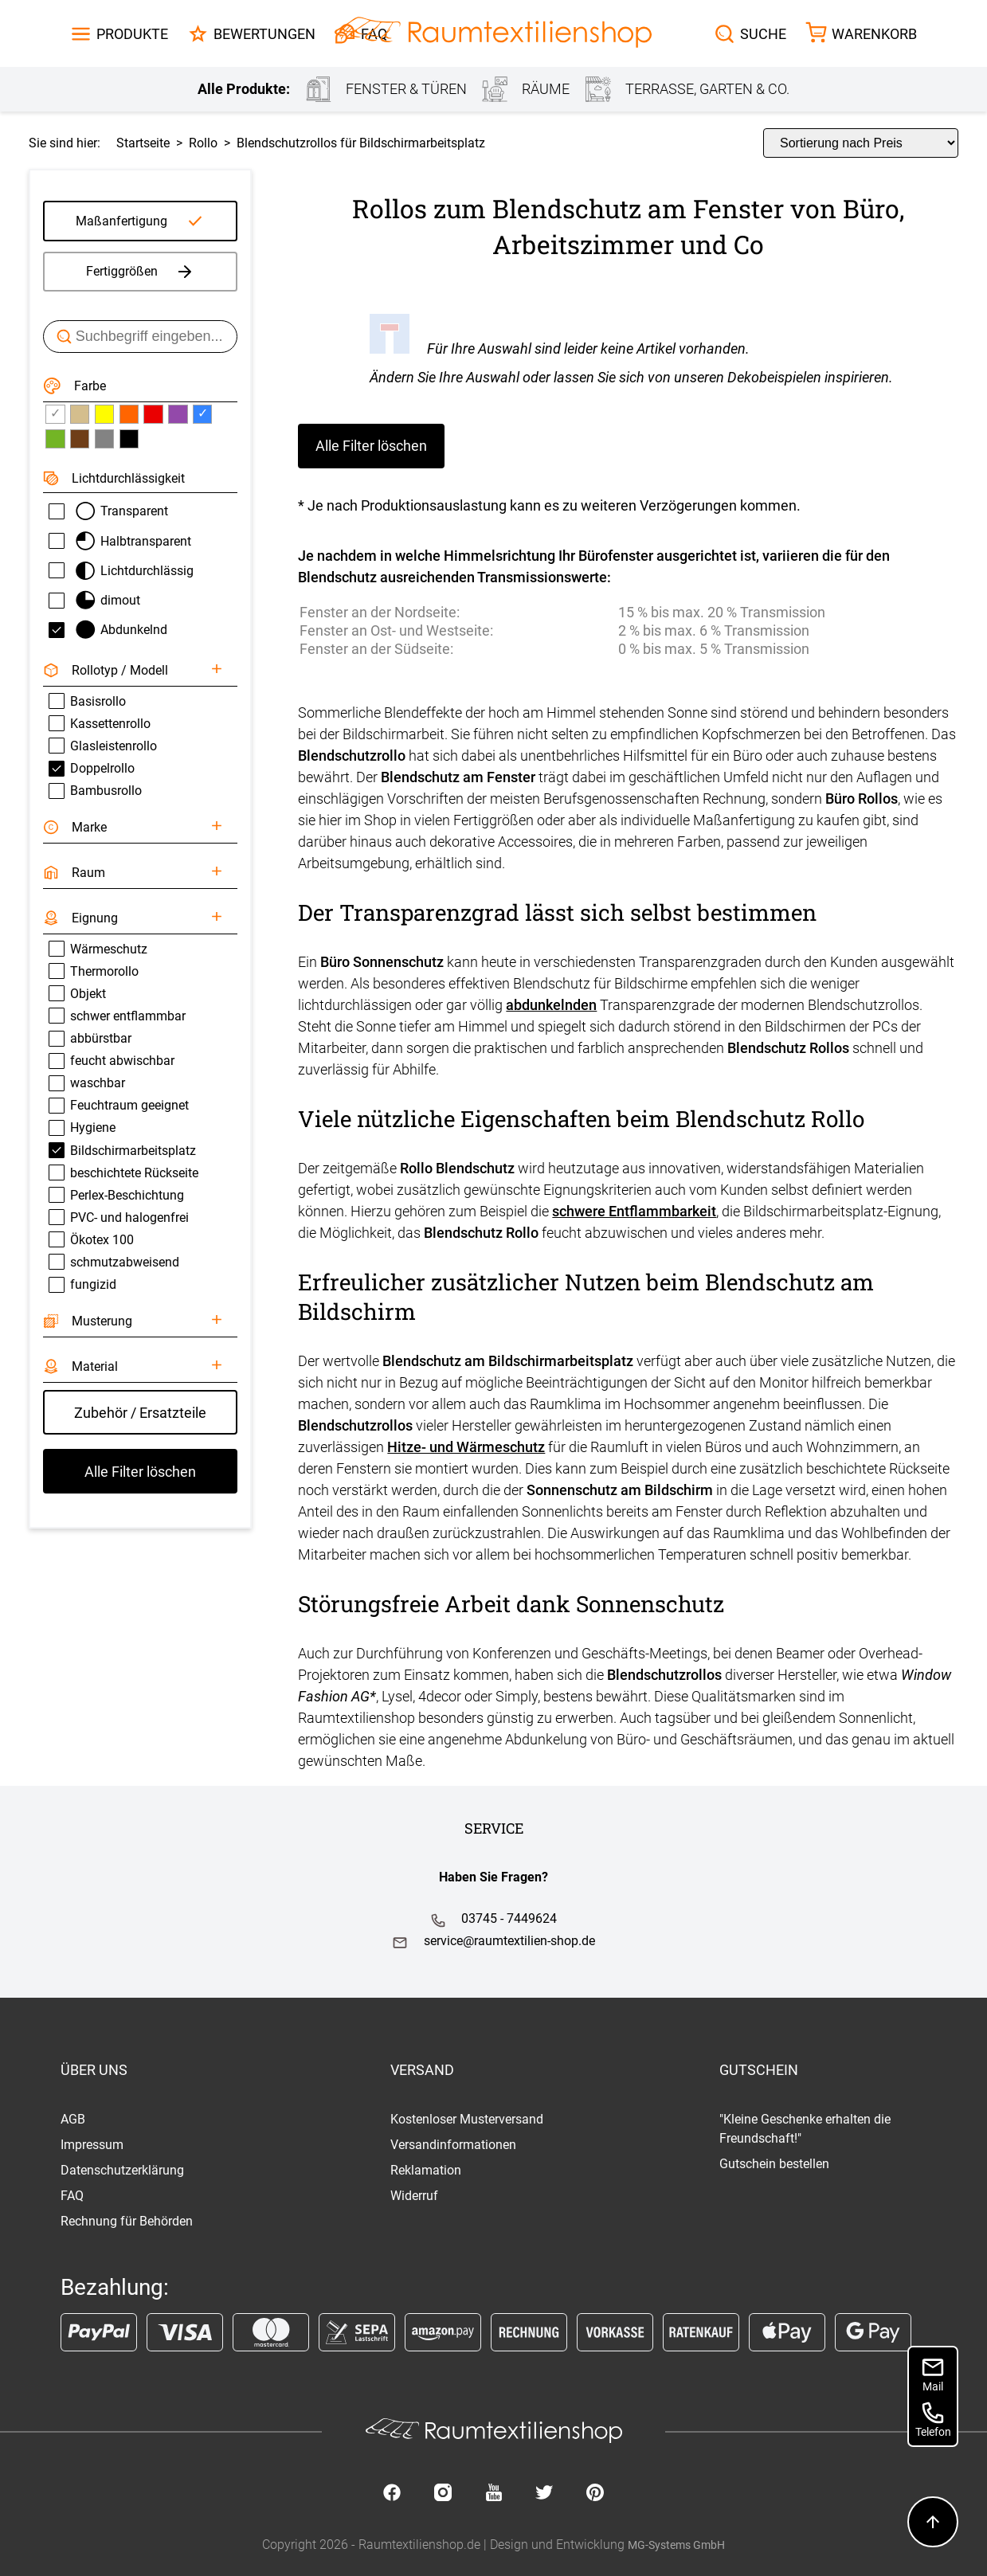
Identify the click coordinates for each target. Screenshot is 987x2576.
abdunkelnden (551, 1004)
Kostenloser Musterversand (466, 2119)
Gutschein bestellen (774, 2163)
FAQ (72, 2195)
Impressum (92, 2144)
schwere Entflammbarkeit (634, 1211)
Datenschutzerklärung (122, 2170)
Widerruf (414, 2195)
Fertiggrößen (140, 271)
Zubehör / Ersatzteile (140, 1412)
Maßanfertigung (121, 221)
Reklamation (425, 2170)
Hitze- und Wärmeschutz (466, 1447)
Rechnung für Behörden (127, 2221)
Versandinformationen (453, 2144)
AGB (73, 2119)
